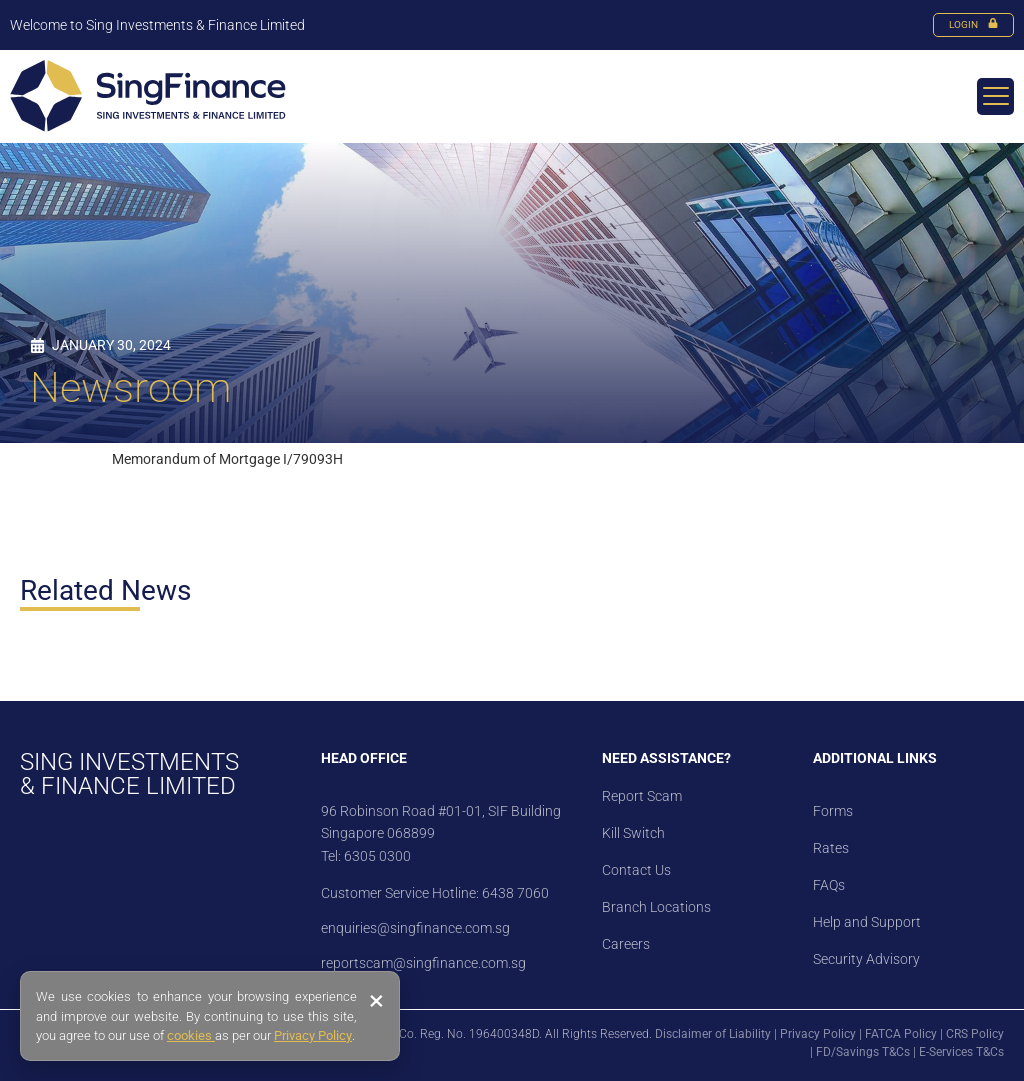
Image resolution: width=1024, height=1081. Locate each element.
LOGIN (973, 24)
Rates (831, 848)
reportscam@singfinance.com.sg (423, 963)
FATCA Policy (901, 1034)
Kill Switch (633, 833)
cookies (191, 1035)
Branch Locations (656, 907)
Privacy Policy (818, 1034)
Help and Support (867, 922)
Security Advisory (866, 959)
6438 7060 (514, 893)
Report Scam (642, 796)
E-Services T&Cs (961, 1052)
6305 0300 (377, 856)
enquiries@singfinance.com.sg (415, 928)
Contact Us (636, 870)
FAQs (829, 885)
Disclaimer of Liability (713, 1034)
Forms (833, 811)
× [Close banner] (376, 1001)
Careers (626, 944)
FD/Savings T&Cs (863, 1052)
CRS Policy (975, 1034)
